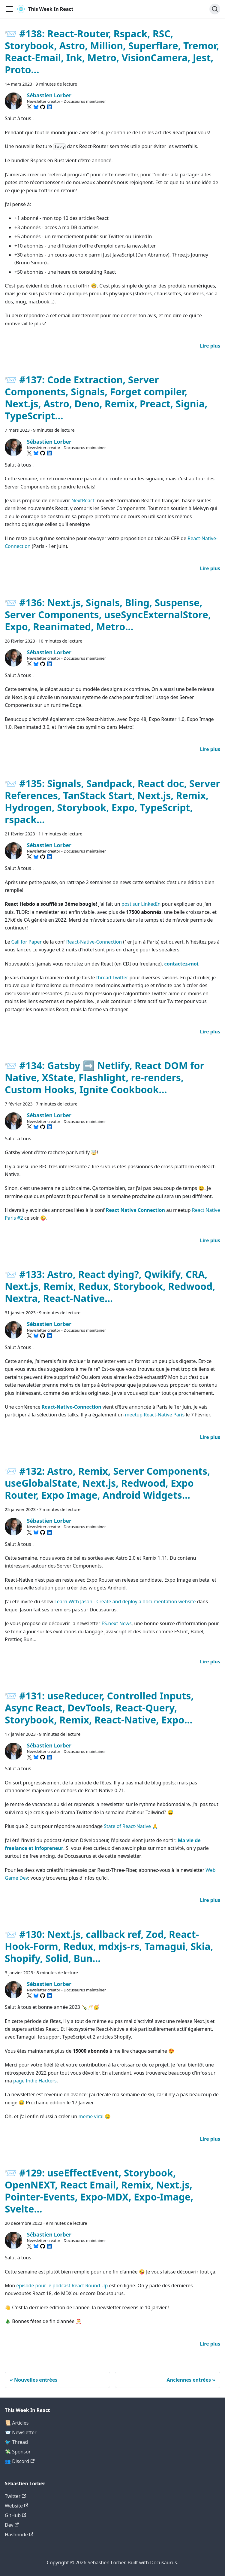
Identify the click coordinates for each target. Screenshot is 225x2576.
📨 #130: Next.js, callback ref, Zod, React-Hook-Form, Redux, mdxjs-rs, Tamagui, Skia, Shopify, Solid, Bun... (109, 1946)
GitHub (15, 2515)
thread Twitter (112, 977)
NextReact (82, 500)
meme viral (91, 2116)
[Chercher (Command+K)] (214, 9)
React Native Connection (135, 1210)
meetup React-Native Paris (154, 1414)
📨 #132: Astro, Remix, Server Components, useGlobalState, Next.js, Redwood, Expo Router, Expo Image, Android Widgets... (107, 1482)
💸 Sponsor (18, 2451)
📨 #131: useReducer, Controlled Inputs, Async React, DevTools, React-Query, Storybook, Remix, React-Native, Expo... (99, 1707)
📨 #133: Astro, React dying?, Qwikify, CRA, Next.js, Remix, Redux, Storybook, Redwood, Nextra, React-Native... (110, 1286)
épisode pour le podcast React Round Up (62, 2285)
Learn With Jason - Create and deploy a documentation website (125, 1601)
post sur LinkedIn (141, 904)
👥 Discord (19, 2461)
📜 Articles (16, 2422)
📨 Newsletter (21, 2432)
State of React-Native (127, 1826)
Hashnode (19, 2534)
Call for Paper (26, 941)
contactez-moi (181, 963)
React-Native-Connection (94, 941)
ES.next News (117, 1623)
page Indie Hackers (35, 2080)
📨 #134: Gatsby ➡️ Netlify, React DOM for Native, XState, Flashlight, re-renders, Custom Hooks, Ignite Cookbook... (104, 1077)
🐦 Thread (16, 2442)
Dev (12, 2525)
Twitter (15, 2496)
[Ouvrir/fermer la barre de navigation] (9, 9)
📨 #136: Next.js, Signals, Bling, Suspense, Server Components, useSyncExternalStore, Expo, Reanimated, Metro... (108, 614)
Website (16, 2505)
